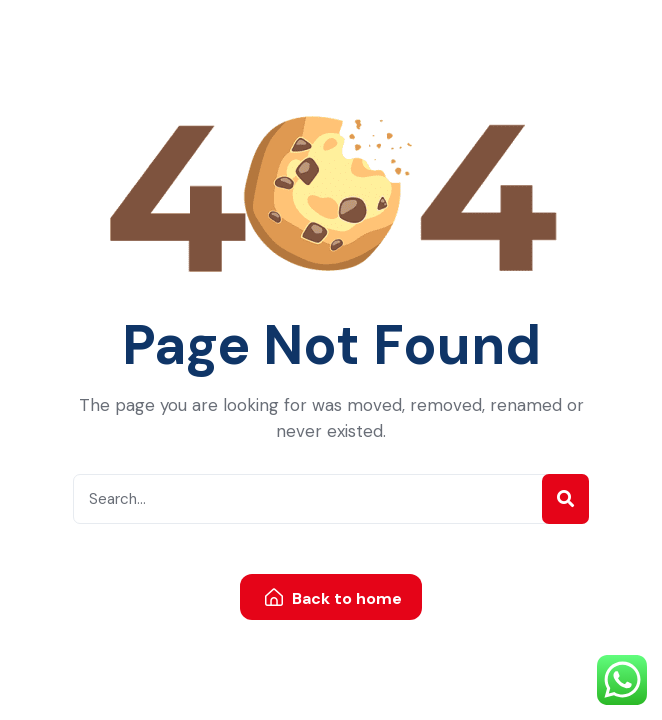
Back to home (333, 598)
